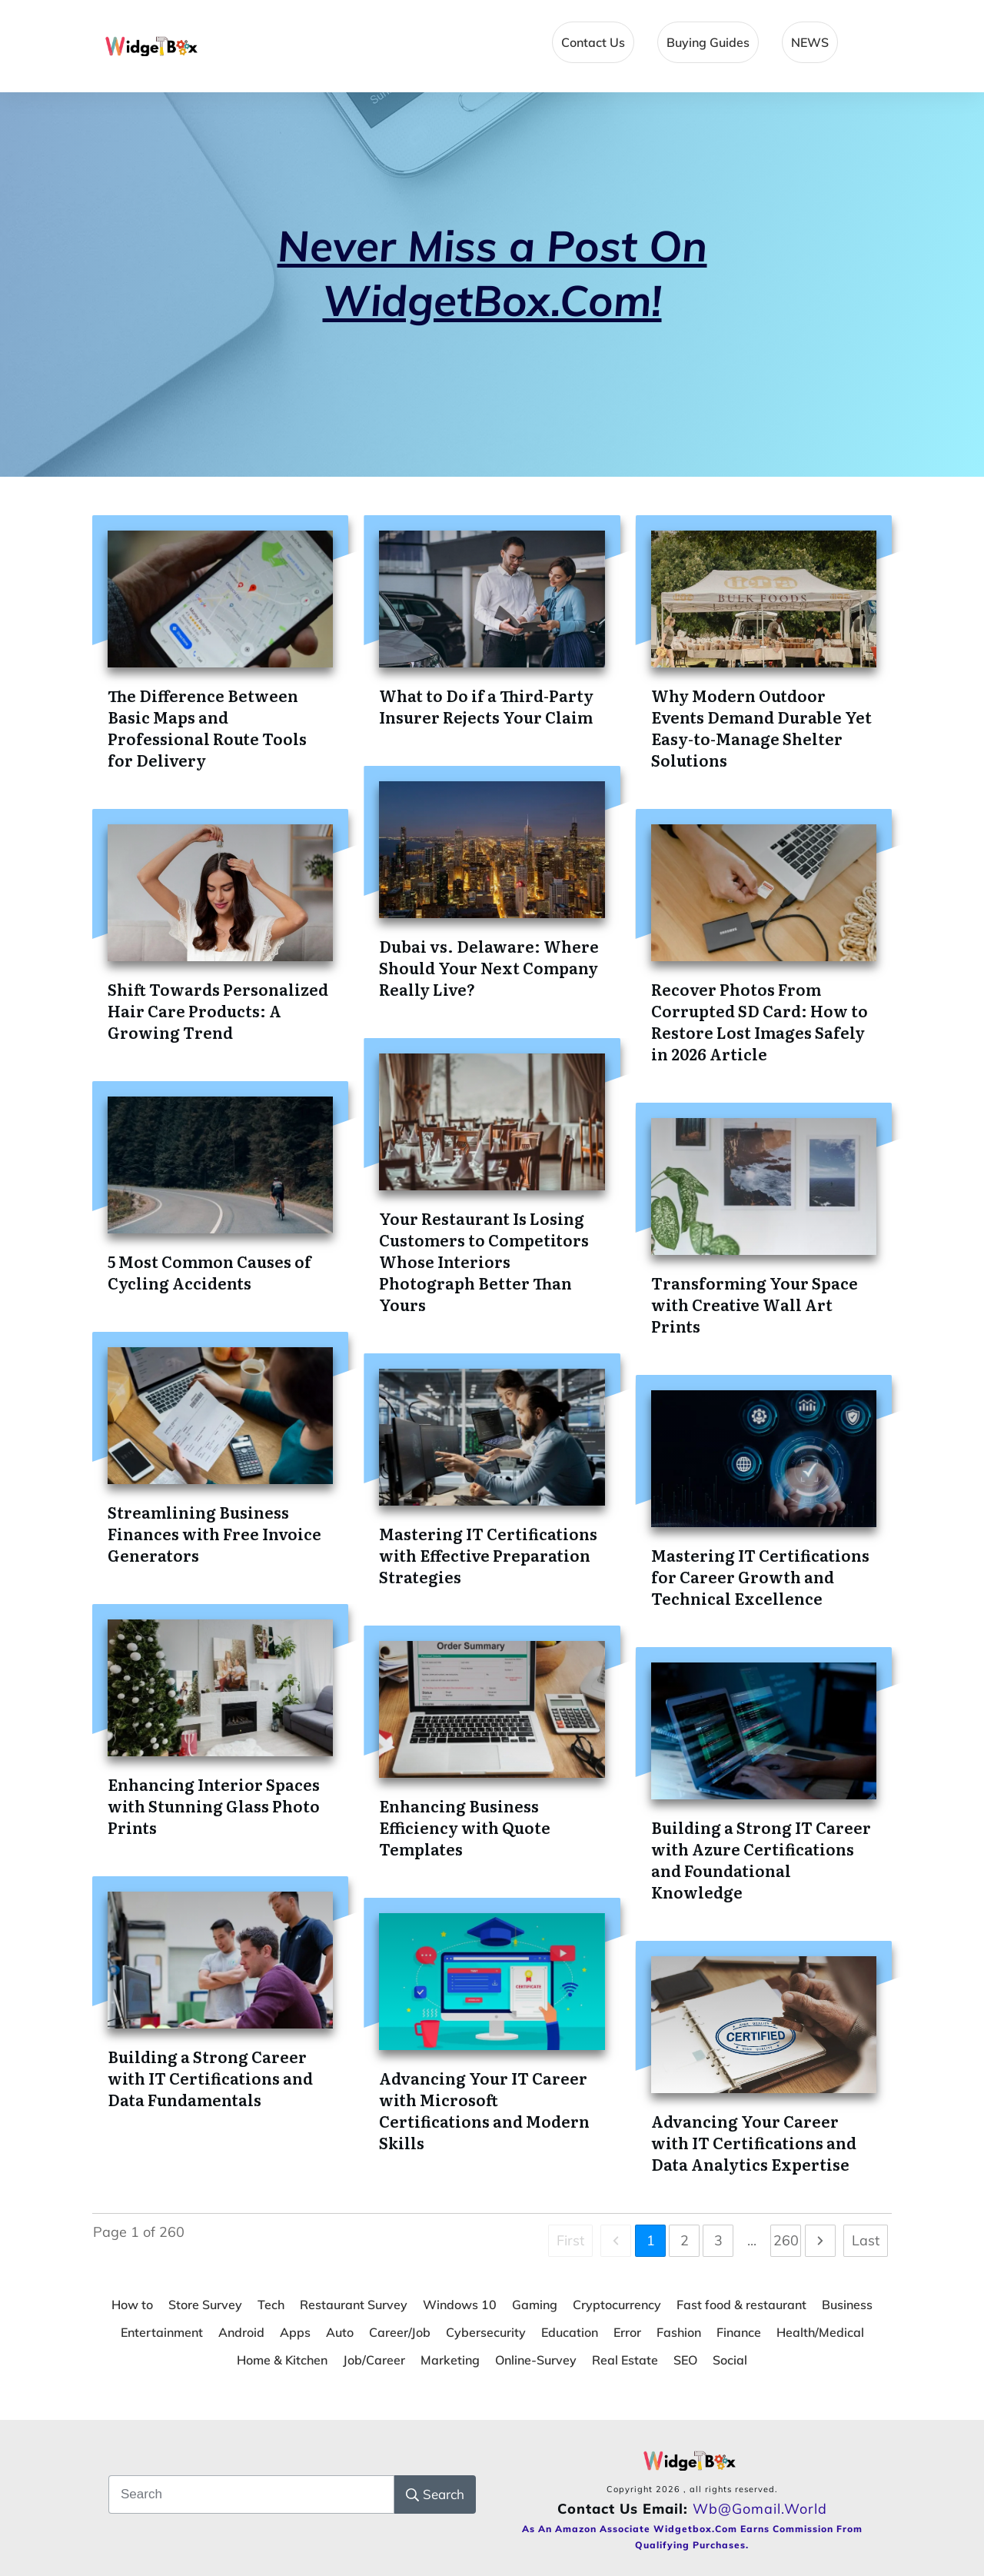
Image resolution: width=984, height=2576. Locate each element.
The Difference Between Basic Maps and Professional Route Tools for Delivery (207, 727)
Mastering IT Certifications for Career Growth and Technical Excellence (760, 1576)
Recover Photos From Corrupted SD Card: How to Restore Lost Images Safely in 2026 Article (759, 1021)
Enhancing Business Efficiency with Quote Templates (464, 1827)
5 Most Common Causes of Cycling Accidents (209, 1272)
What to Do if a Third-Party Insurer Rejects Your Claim (486, 706)
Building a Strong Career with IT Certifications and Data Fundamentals (210, 2078)
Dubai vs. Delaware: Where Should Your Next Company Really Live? (489, 967)
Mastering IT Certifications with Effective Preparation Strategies (488, 1555)
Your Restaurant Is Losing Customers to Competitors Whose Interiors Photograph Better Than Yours (484, 1261)
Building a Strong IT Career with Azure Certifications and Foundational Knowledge (761, 1859)
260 (786, 2240)
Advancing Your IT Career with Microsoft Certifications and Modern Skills (484, 2110)
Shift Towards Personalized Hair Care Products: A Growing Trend (218, 1010)
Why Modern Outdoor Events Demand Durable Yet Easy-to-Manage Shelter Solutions (761, 727)
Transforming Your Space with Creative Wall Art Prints (754, 1304)
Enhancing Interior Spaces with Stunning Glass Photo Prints (214, 1805)
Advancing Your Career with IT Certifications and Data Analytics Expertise (753, 2142)
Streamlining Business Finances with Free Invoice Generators (214, 1533)
